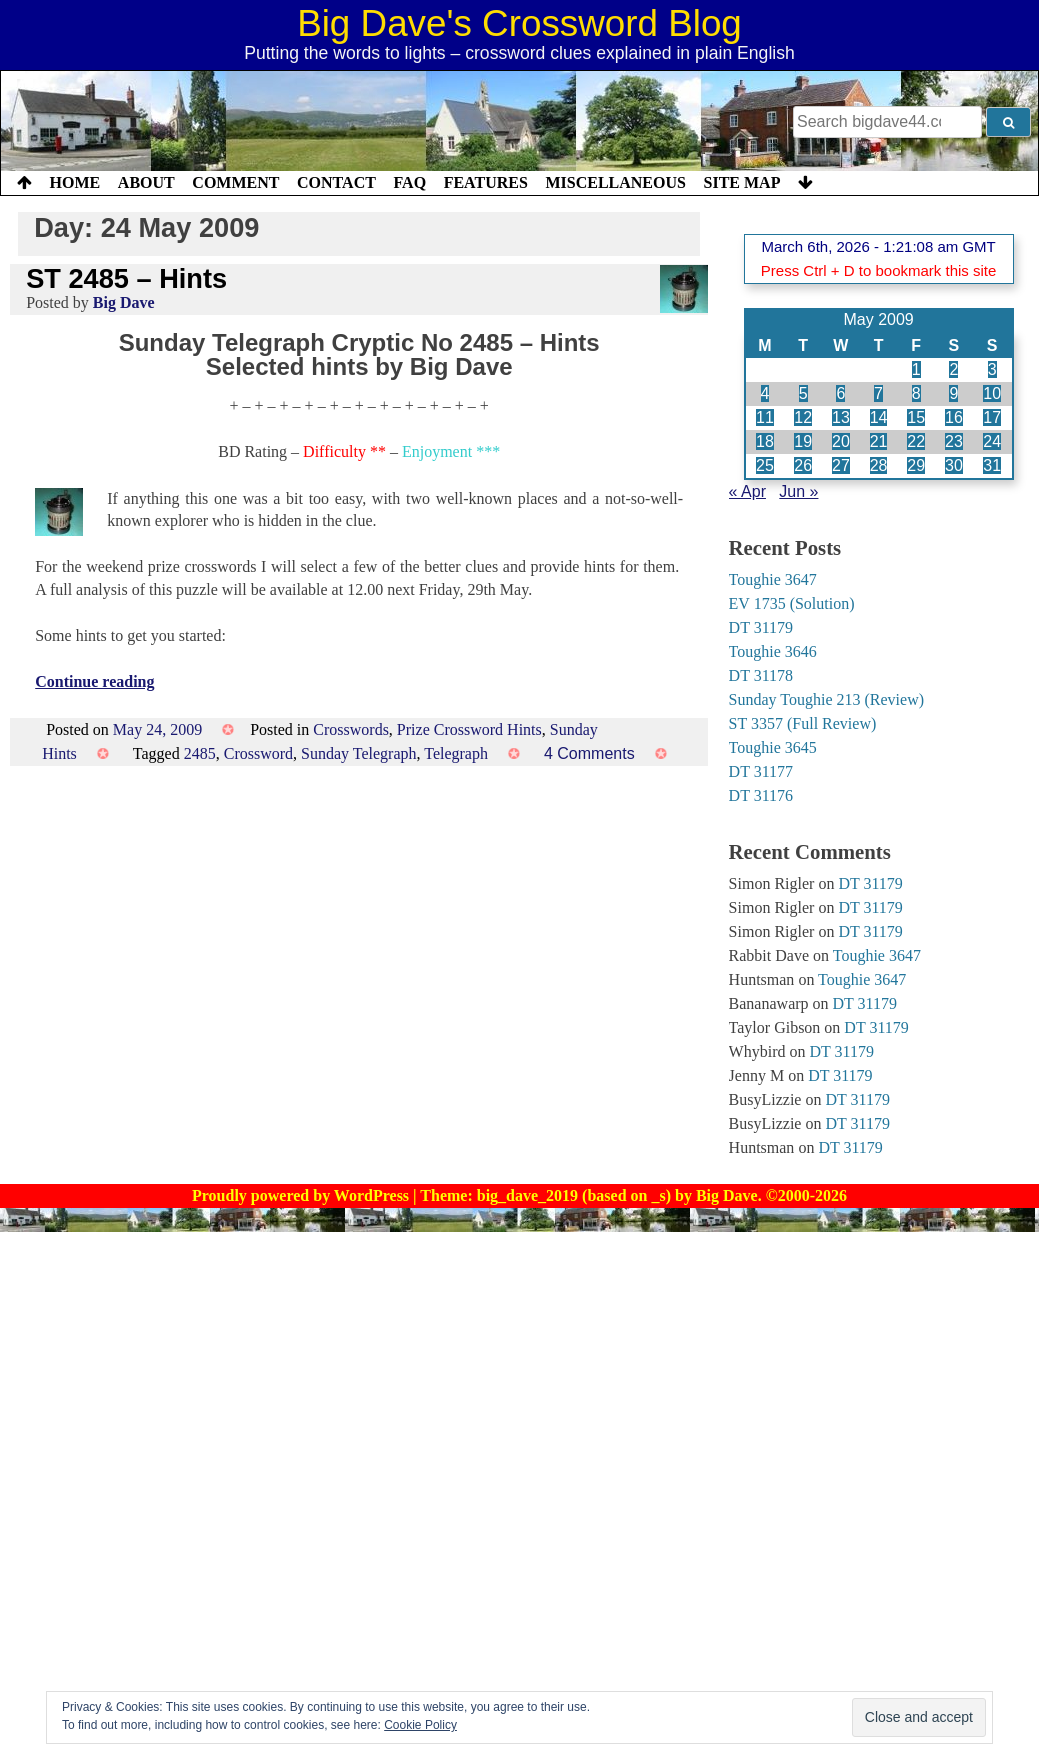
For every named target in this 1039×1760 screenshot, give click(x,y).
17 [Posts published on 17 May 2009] (992, 417)
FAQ (409, 182)
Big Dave (124, 302)
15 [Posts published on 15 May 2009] (916, 417)
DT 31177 (761, 771)
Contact (336, 182)
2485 (200, 753)
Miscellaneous (615, 182)
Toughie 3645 (773, 747)
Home (75, 182)
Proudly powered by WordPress (302, 1195)
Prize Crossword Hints (469, 729)
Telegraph (456, 753)
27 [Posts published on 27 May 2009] (841, 465)
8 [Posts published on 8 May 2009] (916, 393)
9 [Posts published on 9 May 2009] (953, 393)
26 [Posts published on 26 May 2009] (803, 465)
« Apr (747, 491)
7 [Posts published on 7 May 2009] (878, 393)
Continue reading (94, 681)
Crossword (258, 753)
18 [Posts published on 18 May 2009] (765, 441)
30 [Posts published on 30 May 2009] (954, 465)
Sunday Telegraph (358, 753)
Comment (235, 182)
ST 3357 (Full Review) (803, 723)
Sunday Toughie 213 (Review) (826, 699)
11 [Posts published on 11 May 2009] (765, 417)
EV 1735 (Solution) (792, 603)
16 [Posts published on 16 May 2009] (954, 417)
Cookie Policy (420, 1725)
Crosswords (351, 729)
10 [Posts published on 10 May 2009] (992, 393)
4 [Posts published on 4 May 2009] (765, 393)
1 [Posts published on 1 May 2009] (916, 369)
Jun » (798, 491)
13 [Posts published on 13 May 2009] (841, 417)
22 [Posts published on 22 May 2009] (916, 441)
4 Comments (589, 753)
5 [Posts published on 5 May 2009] (803, 393)
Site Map (742, 182)
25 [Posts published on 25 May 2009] (765, 465)
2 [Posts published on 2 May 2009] (953, 369)
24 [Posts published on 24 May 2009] (992, 441)
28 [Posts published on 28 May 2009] (879, 465)
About (146, 182)
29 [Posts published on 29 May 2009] (916, 465)
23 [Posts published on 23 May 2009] (954, 441)
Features (486, 182)
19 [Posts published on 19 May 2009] (803, 441)
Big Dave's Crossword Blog (519, 23)
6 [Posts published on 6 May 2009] (840, 393)
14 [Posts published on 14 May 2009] (879, 417)
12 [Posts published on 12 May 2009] (803, 417)
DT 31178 (761, 675)
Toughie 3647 (773, 579)
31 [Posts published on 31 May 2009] (992, 465)
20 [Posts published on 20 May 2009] (841, 441)
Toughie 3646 (773, 651)
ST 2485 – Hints (126, 278)
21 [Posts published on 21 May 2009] (879, 441)
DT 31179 (761, 627)
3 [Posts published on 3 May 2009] (992, 369)
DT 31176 (761, 795)
